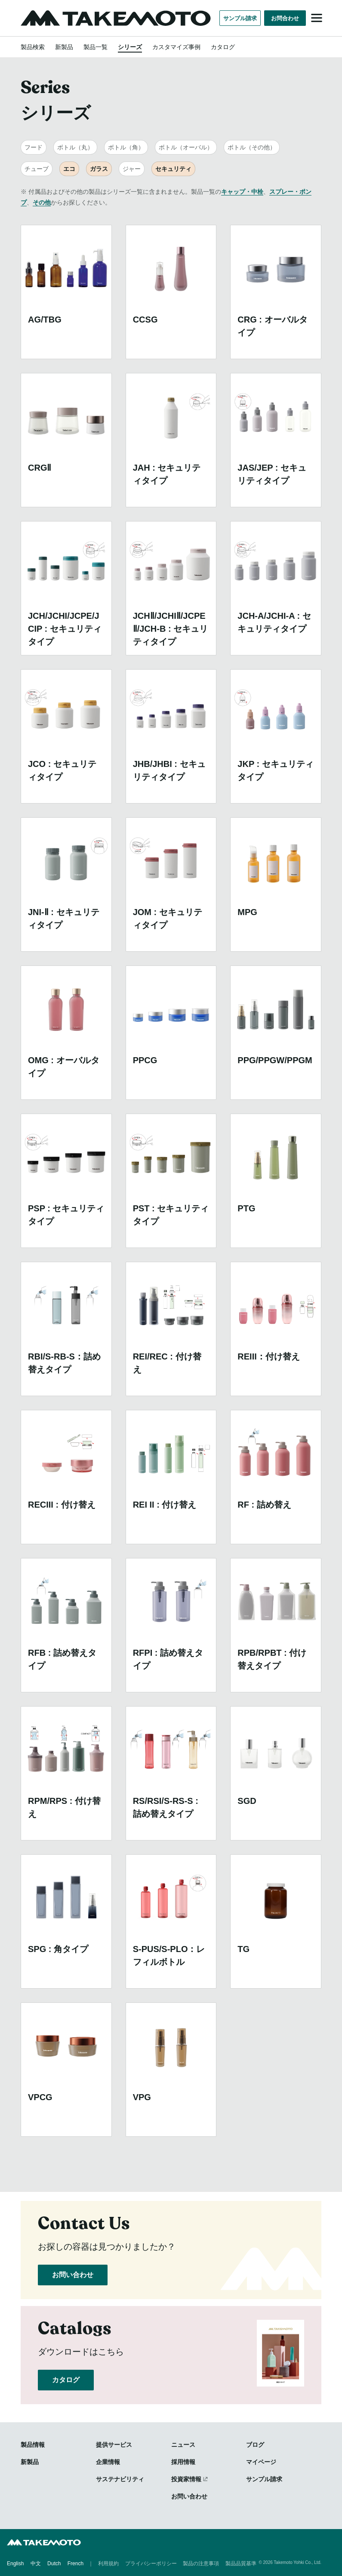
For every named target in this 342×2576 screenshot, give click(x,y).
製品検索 (33, 46)
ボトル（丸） (75, 147)
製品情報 (33, 2444)
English (15, 2563)
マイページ (261, 2461)
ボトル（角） (126, 147)
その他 (42, 202)
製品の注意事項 (201, 2563)
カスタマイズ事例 (176, 46)
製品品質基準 (240, 2563)
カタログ (223, 46)
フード (34, 147)
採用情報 (183, 2461)
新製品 (64, 46)
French (75, 2563)
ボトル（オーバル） (186, 147)
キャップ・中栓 (242, 191)
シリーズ (130, 46)
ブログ (255, 2444)
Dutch (54, 2563)
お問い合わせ (72, 2274)
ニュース (183, 2444)
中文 (36, 2563)
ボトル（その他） (252, 147)
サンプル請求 (240, 18)
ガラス (99, 168)
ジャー (132, 168)
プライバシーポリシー (151, 2563)
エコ (69, 168)
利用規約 (108, 2563)
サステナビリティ (120, 2479)
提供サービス (114, 2444)
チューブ (37, 168)
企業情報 (108, 2461)
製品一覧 (95, 46)
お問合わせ (285, 18)
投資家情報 (186, 2479)
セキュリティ (173, 168)
